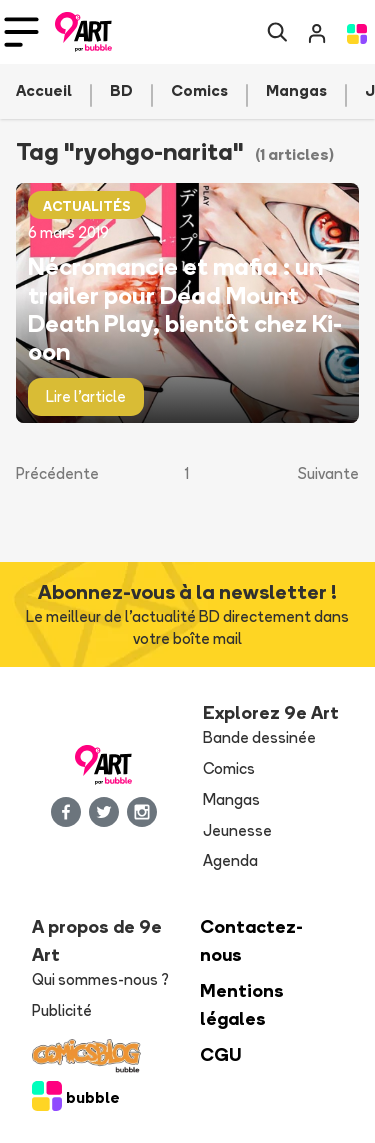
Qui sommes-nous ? (100, 979)
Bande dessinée (259, 737)
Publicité (62, 1010)
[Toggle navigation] (21, 32)
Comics (229, 768)
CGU (221, 1054)
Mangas (231, 799)
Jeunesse (237, 830)
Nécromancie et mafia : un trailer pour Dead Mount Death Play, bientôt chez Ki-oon (185, 308)
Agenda (230, 860)
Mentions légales (242, 1004)
